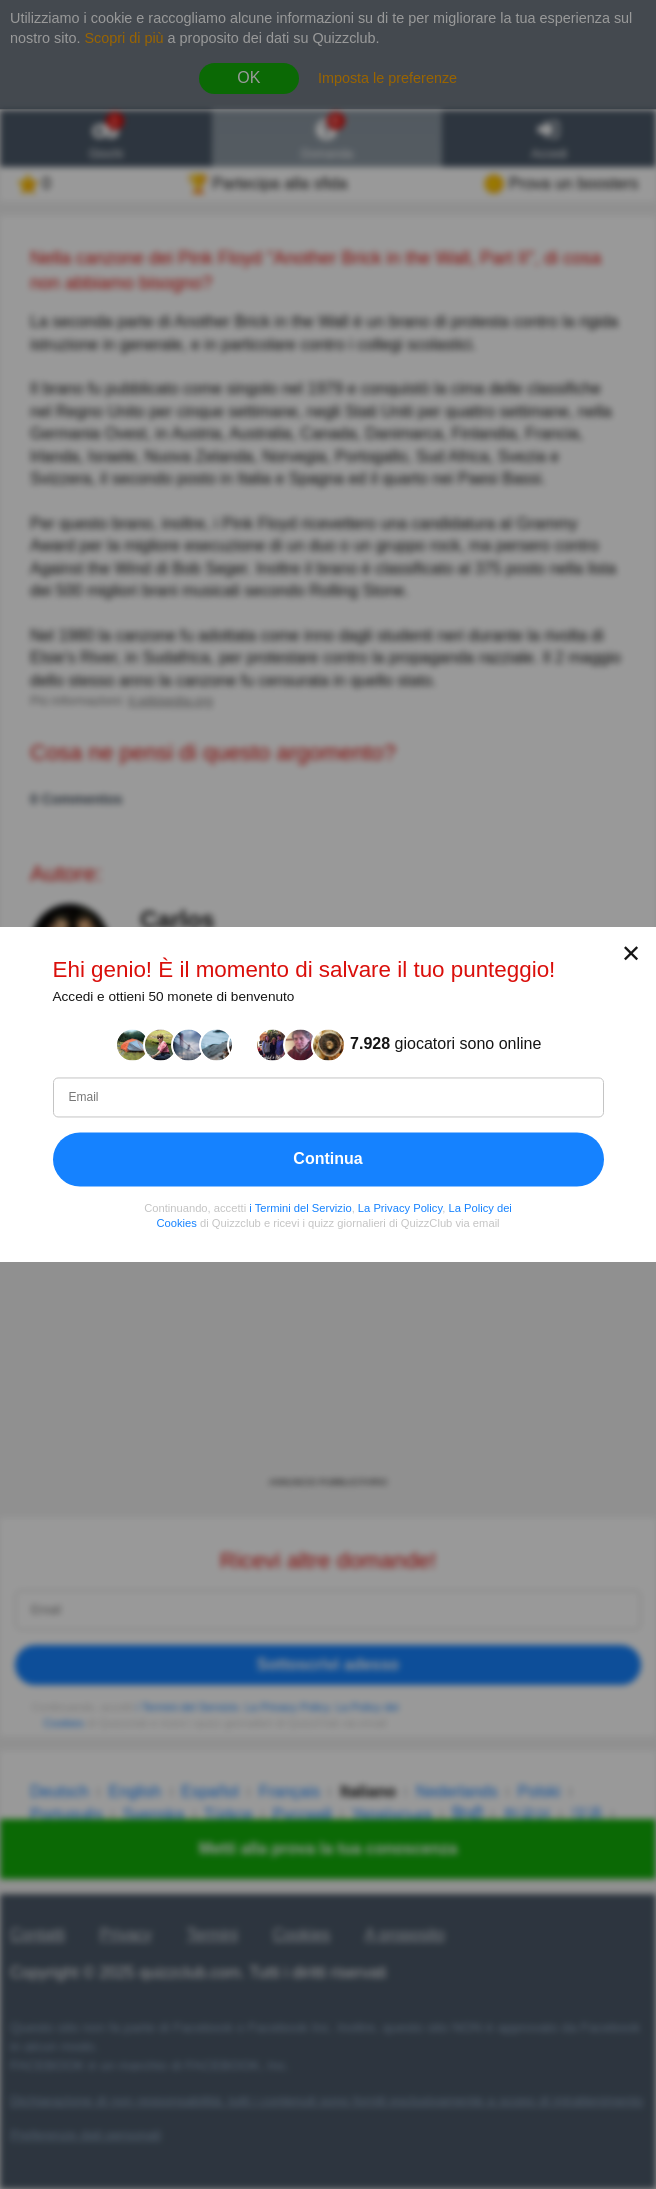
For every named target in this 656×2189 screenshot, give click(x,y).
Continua (327, 1158)
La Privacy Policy (400, 1208)
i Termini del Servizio (300, 1208)
